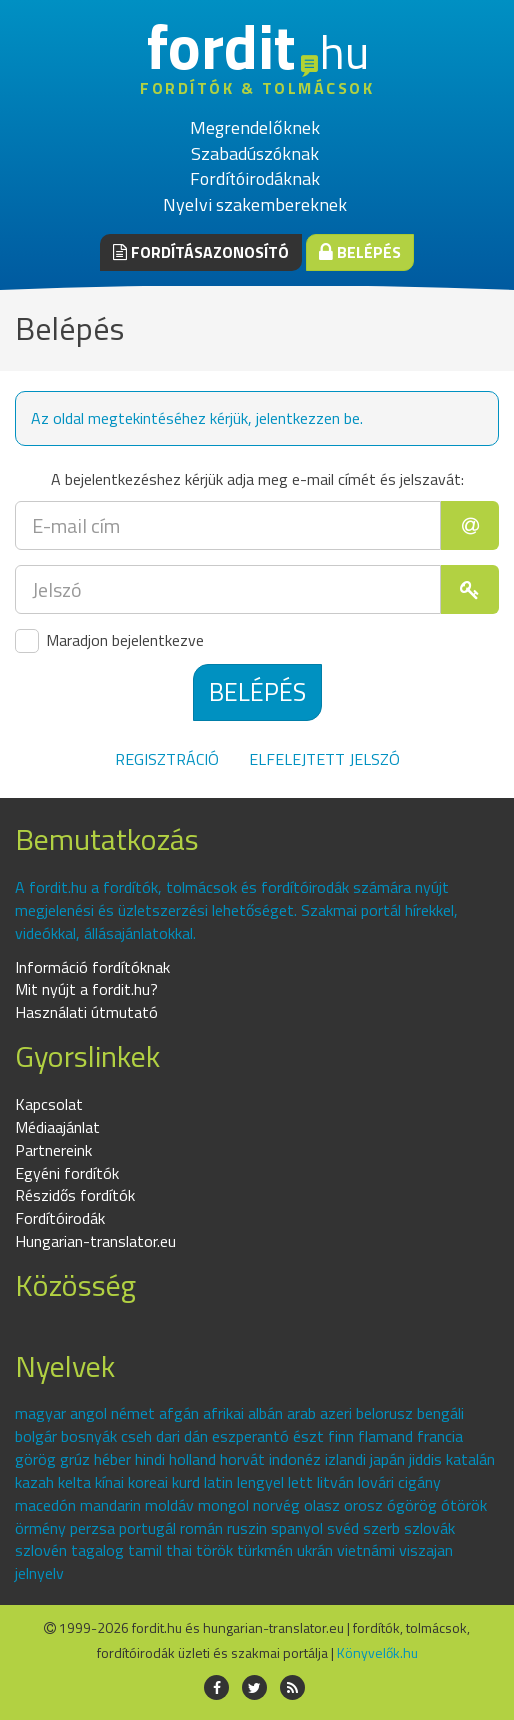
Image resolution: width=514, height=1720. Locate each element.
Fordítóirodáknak (255, 178)
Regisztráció (167, 759)
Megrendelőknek (255, 127)
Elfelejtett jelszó (324, 759)
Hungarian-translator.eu (95, 1241)
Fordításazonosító (201, 252)
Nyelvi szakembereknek (255, 204)
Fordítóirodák (60, 1218)
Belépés (360, 252)
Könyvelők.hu (377, 1652)
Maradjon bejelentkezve (109, 641)
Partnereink (53, 1150)
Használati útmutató (86, 1012)
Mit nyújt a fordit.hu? (86, 989)
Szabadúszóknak (255, 153)
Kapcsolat (49, 1104)
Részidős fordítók (75, 1195)
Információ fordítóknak (92, 967)
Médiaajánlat (57, 1127)
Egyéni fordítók (67, 1173)
